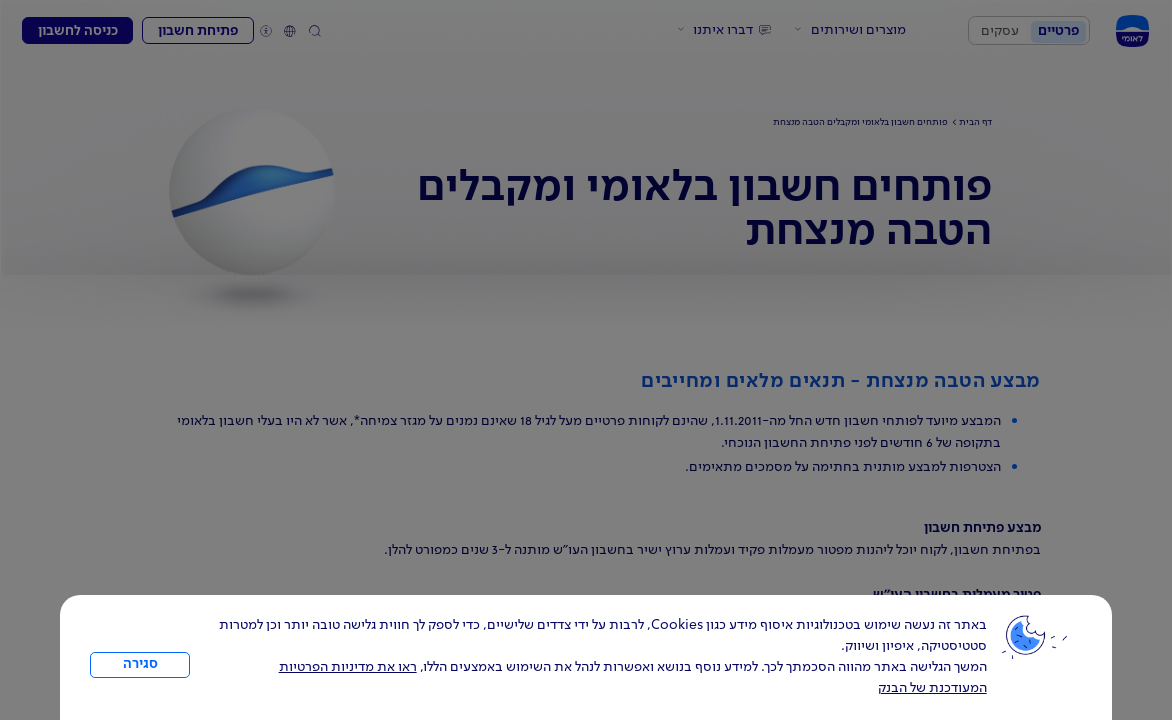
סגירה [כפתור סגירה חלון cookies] (140, 664)
